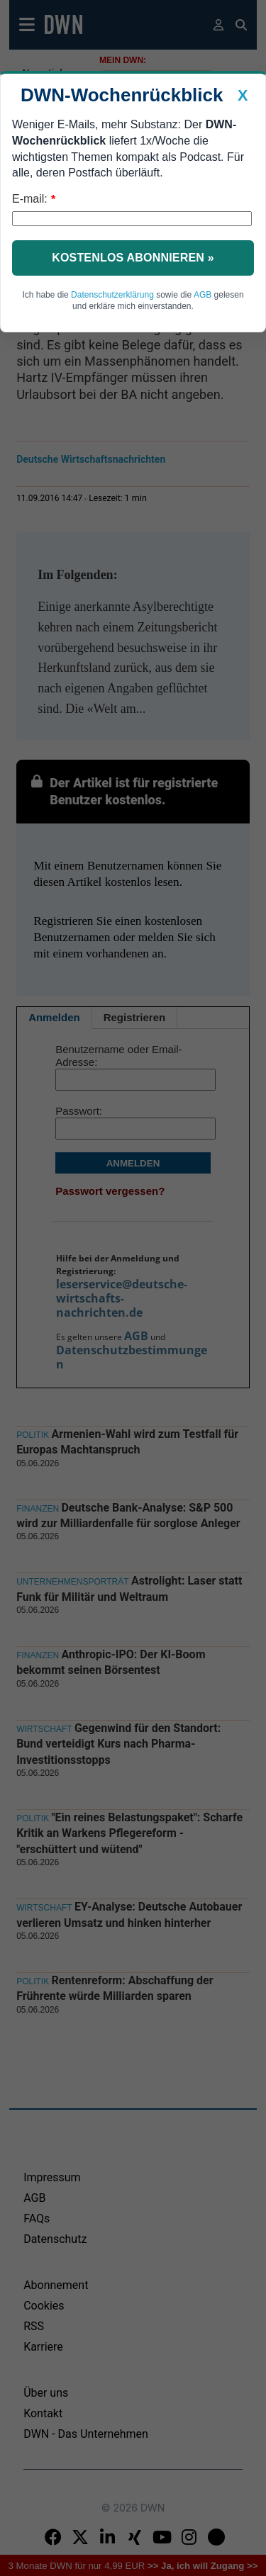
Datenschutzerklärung (112, 295)
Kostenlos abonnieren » (133, 258)
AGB (202, 295)
